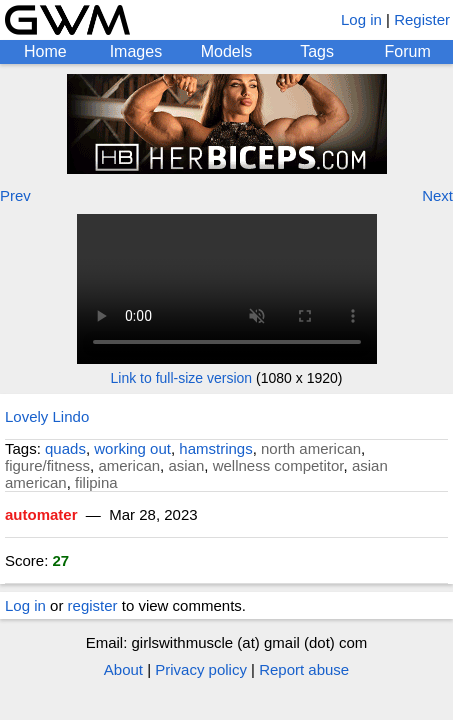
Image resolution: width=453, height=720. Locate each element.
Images (136, 51)
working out (132, 448)
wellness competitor (278, 465)
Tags (317, 51)
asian (186, 465)
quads (65, 448)
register (93, 605)
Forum (408, 51)
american (129, 465)
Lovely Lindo (47, 416)
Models (227, 51)
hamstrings (215, 448)
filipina (96, 482)
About (123, 669)
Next (437, 195)
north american (311, 448)
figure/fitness (47, 465)
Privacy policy (201, 669)
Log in (361, 19)
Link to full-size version (182, 378)
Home (45, 51)
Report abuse (304, 669)
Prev (15, 195)
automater (41, 514)
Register (422, 19)
